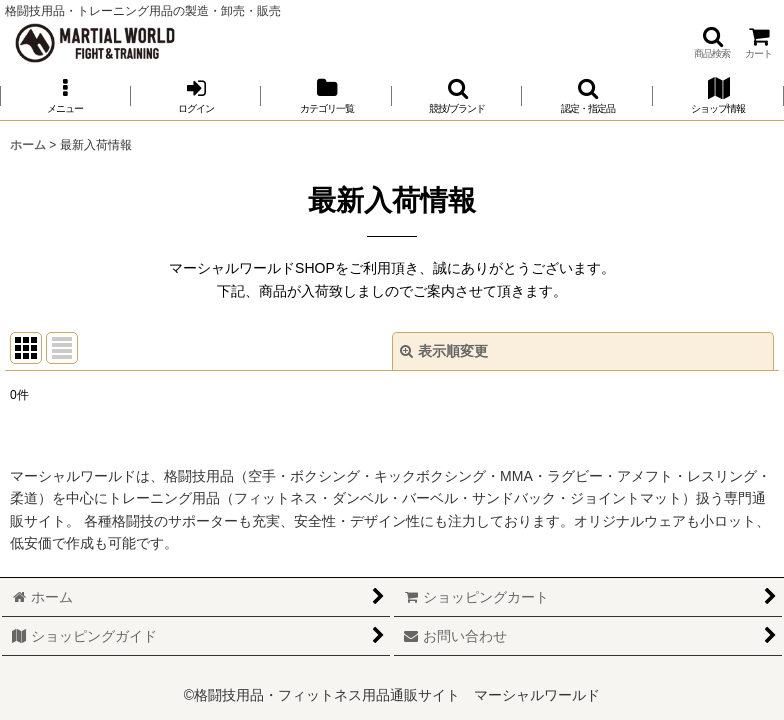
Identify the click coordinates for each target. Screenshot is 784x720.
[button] (712, 42)
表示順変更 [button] (444, 351)
